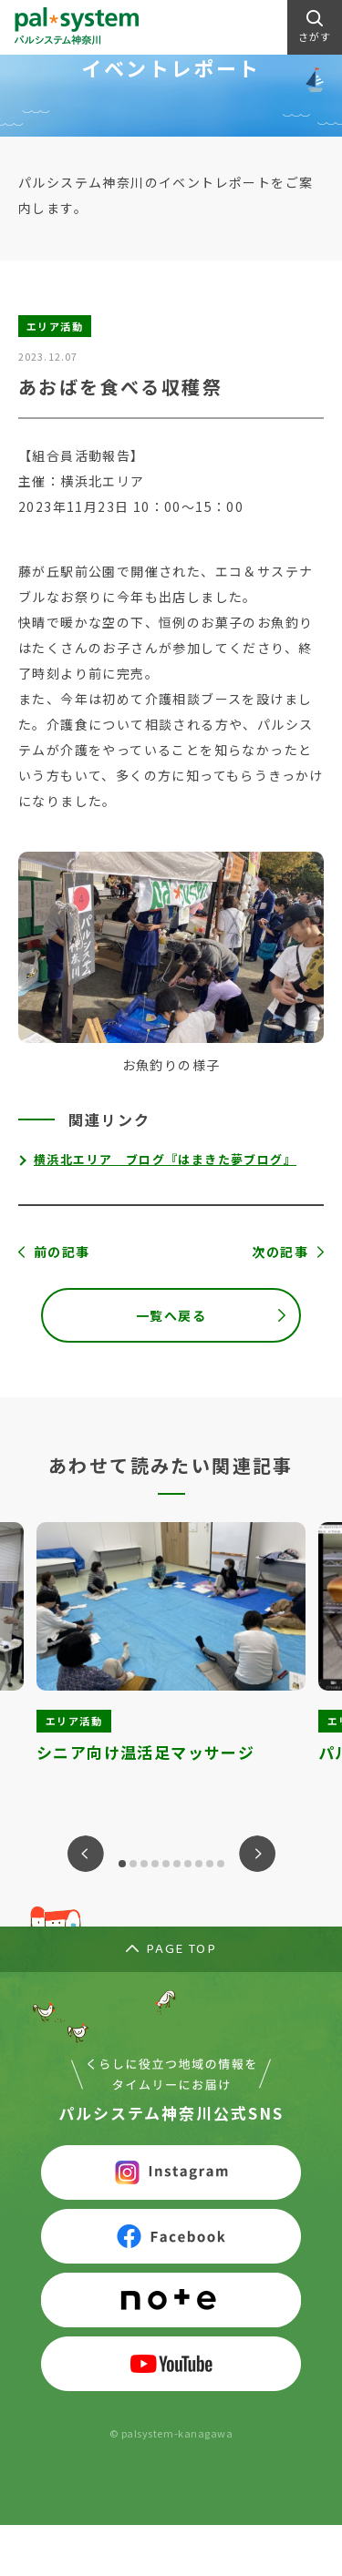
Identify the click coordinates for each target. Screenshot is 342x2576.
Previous (85, 1853)
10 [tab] (220, 1863)
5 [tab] (166, 1863)
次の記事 (280, 1251)
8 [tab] (198, 1863)
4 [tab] (155, 1863)
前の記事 (62, 1251)
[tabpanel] (171, 1658)
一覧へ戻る (171, 1315)
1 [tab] (122, 1863)
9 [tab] (209, 1863)
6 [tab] (177, 1863)
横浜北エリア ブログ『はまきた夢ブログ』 (165, 1159)
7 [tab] (188, 1863)
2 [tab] (133, 1863)
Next (257, 1853)
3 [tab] (144, 1863)
